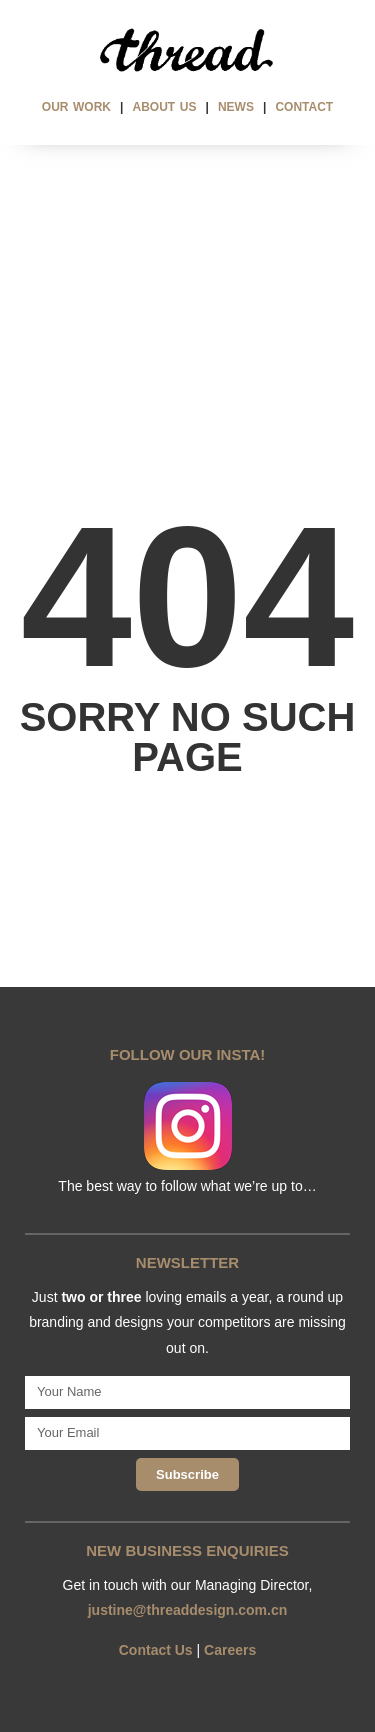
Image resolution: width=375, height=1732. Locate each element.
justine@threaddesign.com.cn (188, 1610)
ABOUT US (165, 107)
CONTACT (304, 107)
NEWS (236, 107)
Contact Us (156, 1650)
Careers (230, 1650)
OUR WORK (76, 107)
